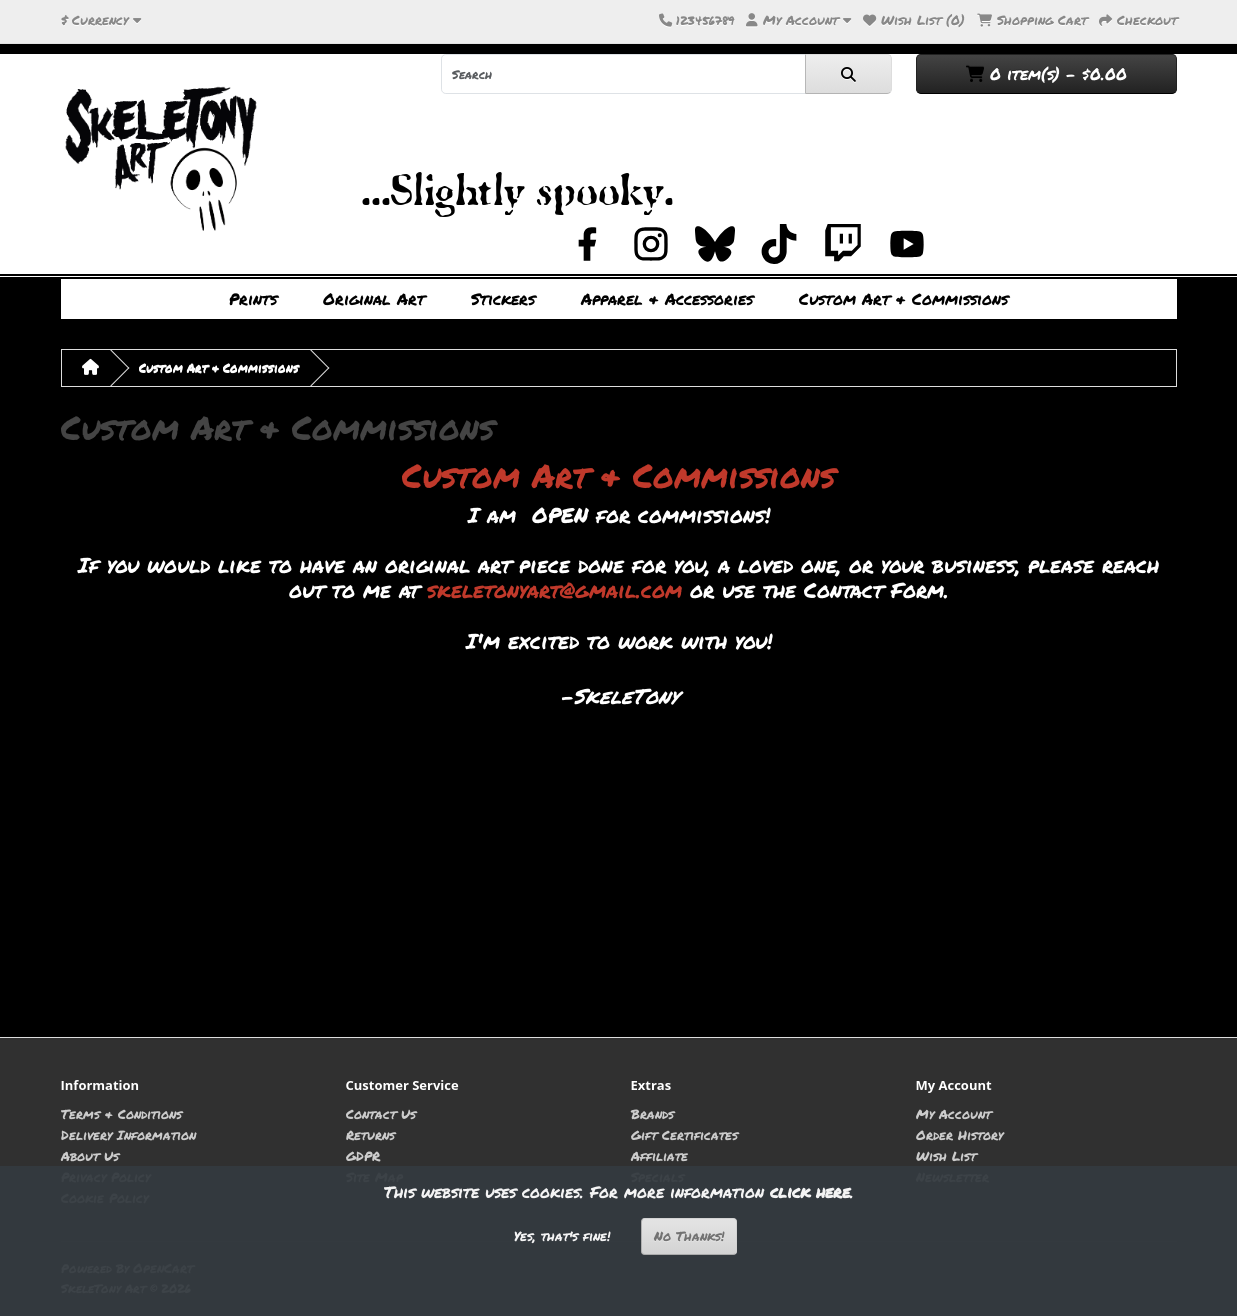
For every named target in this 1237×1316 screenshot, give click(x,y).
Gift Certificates (684, 1134)
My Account (953, 1113)
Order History (959, 1134)
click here (810, 1191)
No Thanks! (689, 1236)
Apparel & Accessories (667, 298)
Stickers (503, 298)
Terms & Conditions (121, 1113)
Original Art (374, 298)
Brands (652, 1113)
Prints (253, 298)
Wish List (946, 1155)
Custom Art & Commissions (903, 298)
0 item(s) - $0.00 (1046, 73)
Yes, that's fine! (562, 1236)
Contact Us (381, 1113)
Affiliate (659, 1155)
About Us (90, 1155)
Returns (370, 1134)
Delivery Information (128, 1134)
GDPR (363, 1155)
